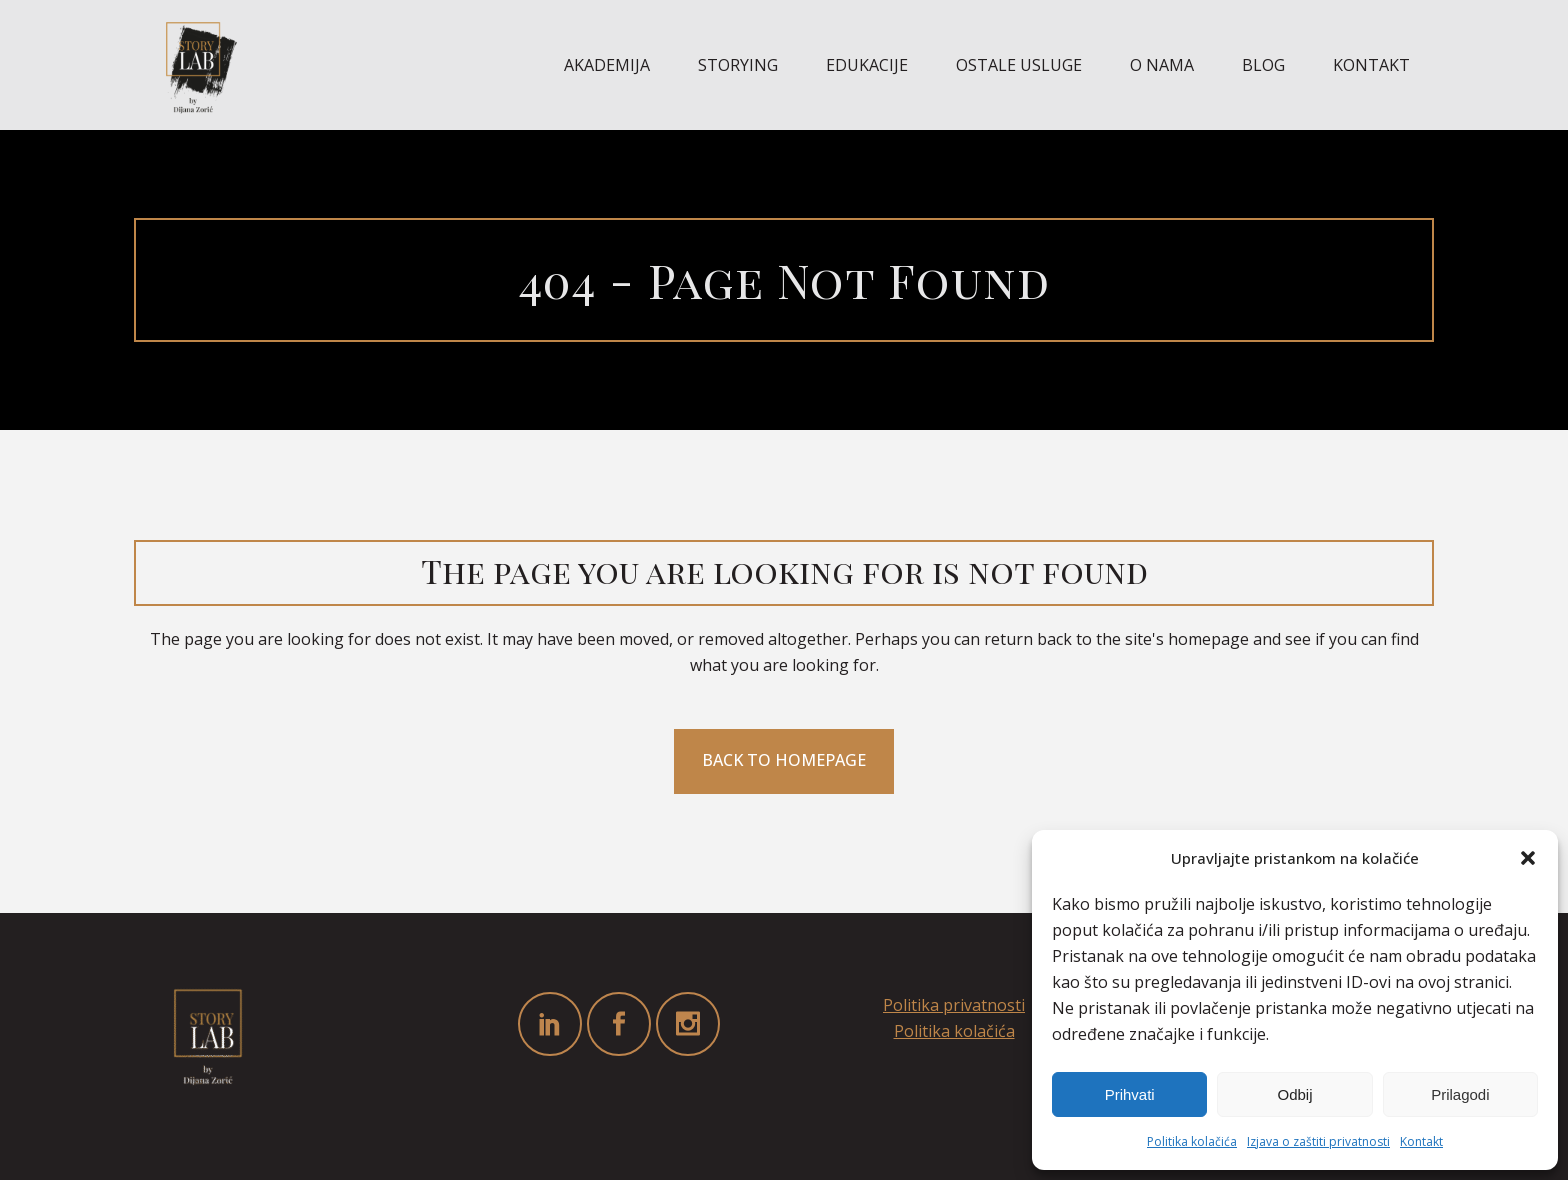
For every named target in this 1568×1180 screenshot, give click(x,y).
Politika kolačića (1192, 1141)
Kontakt (1421, 1141)
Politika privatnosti (954, 1005)
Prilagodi (1460, 1094)
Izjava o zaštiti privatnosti (1318, 1141)
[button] (1528, 858)
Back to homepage (784, 760)
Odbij (1294, 1094)
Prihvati (1130, 1094)
